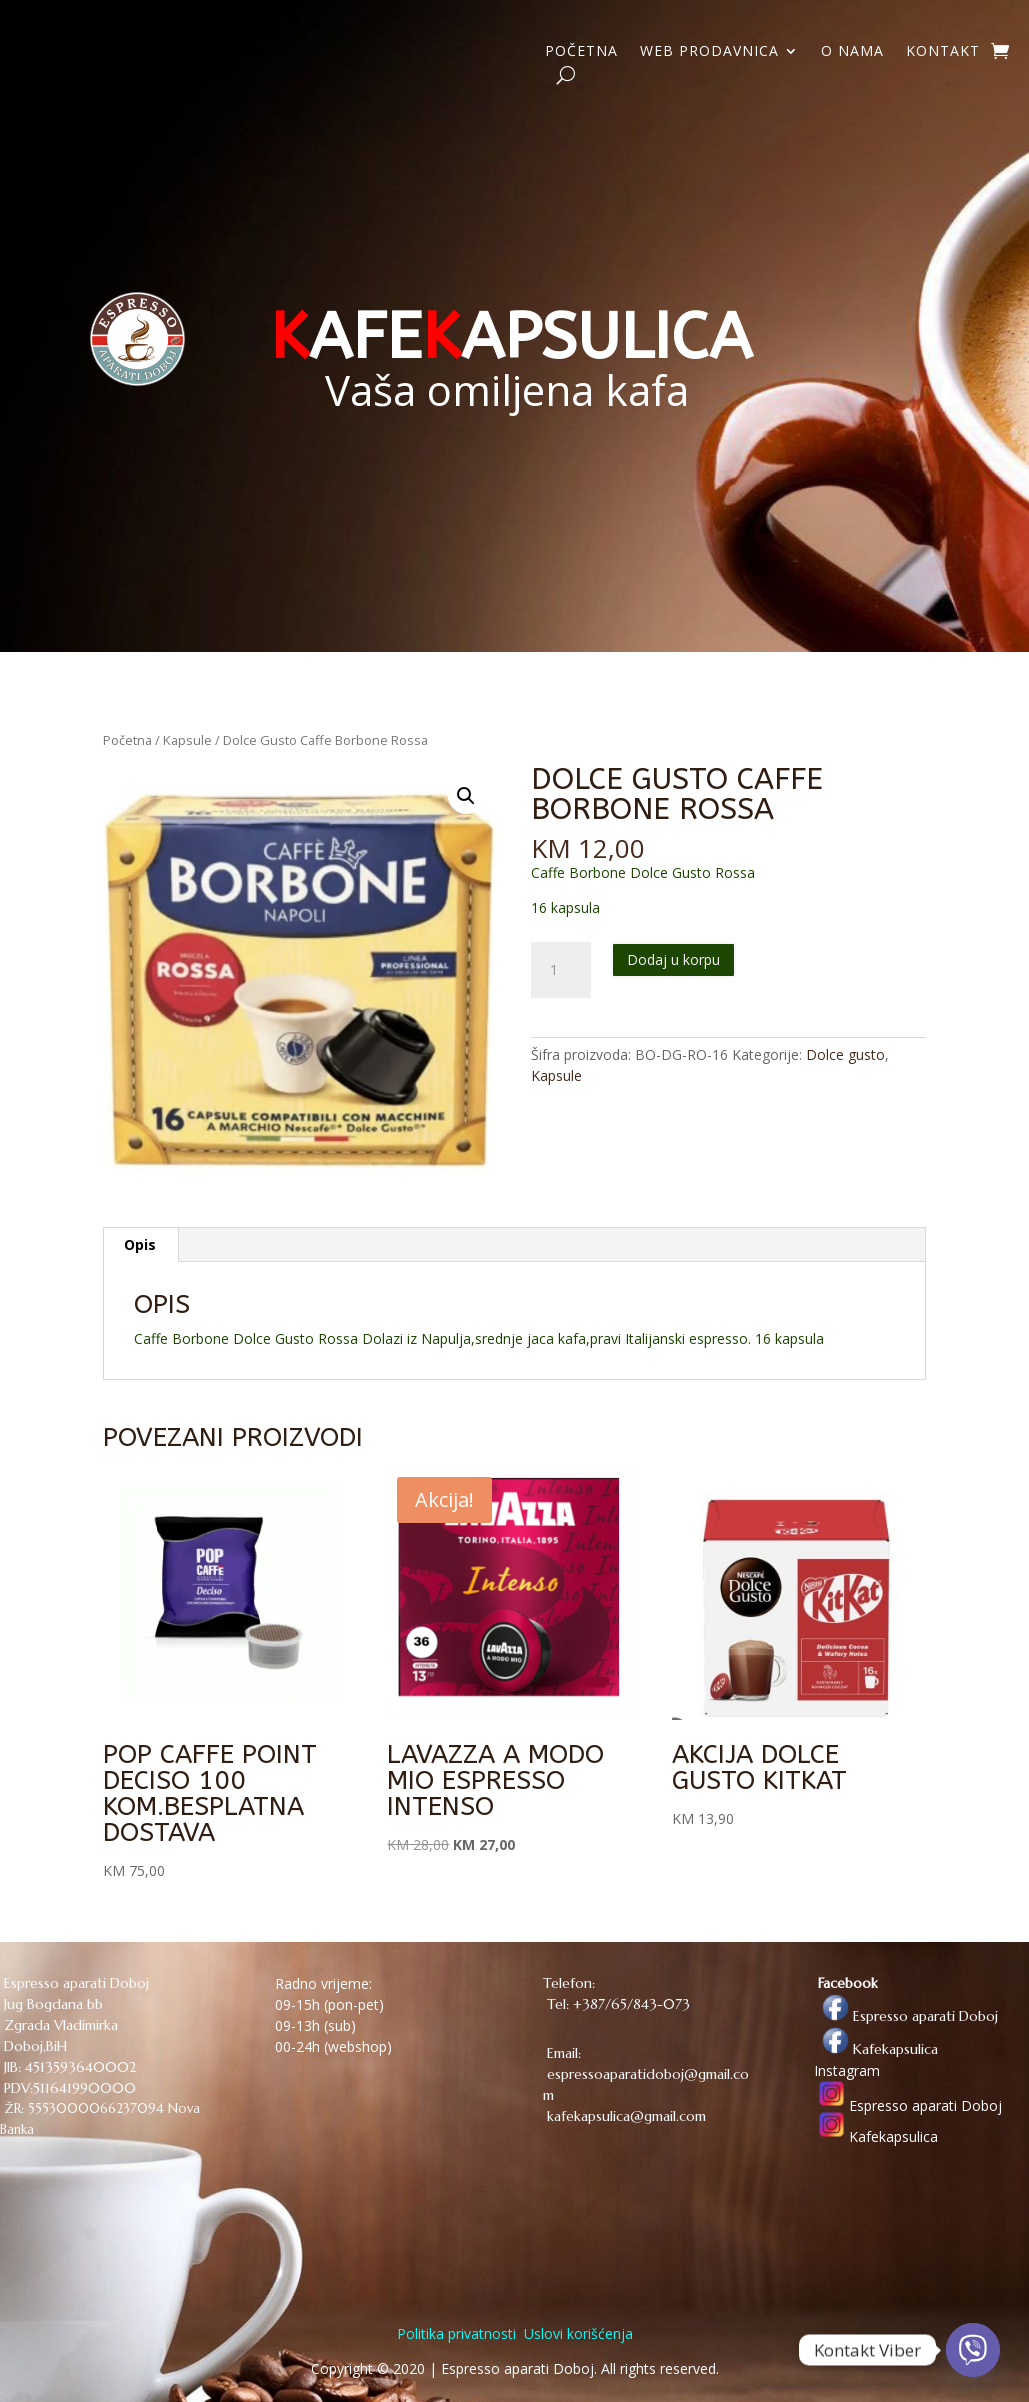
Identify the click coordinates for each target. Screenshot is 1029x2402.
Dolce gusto (845, 1054)
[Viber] (973, 2350)
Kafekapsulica (876, 2049)
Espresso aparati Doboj (906, 2016)
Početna (127, 740)
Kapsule (187, 740)
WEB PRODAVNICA (709, 52)
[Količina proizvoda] (561, 970)
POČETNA (581, 52)
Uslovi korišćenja (576, 2333)
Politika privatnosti (456, 2333)
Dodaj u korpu (673, 959)
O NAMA (852, 52)
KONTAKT (943, 52)
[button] (466, 796)
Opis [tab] (140, 1244)
